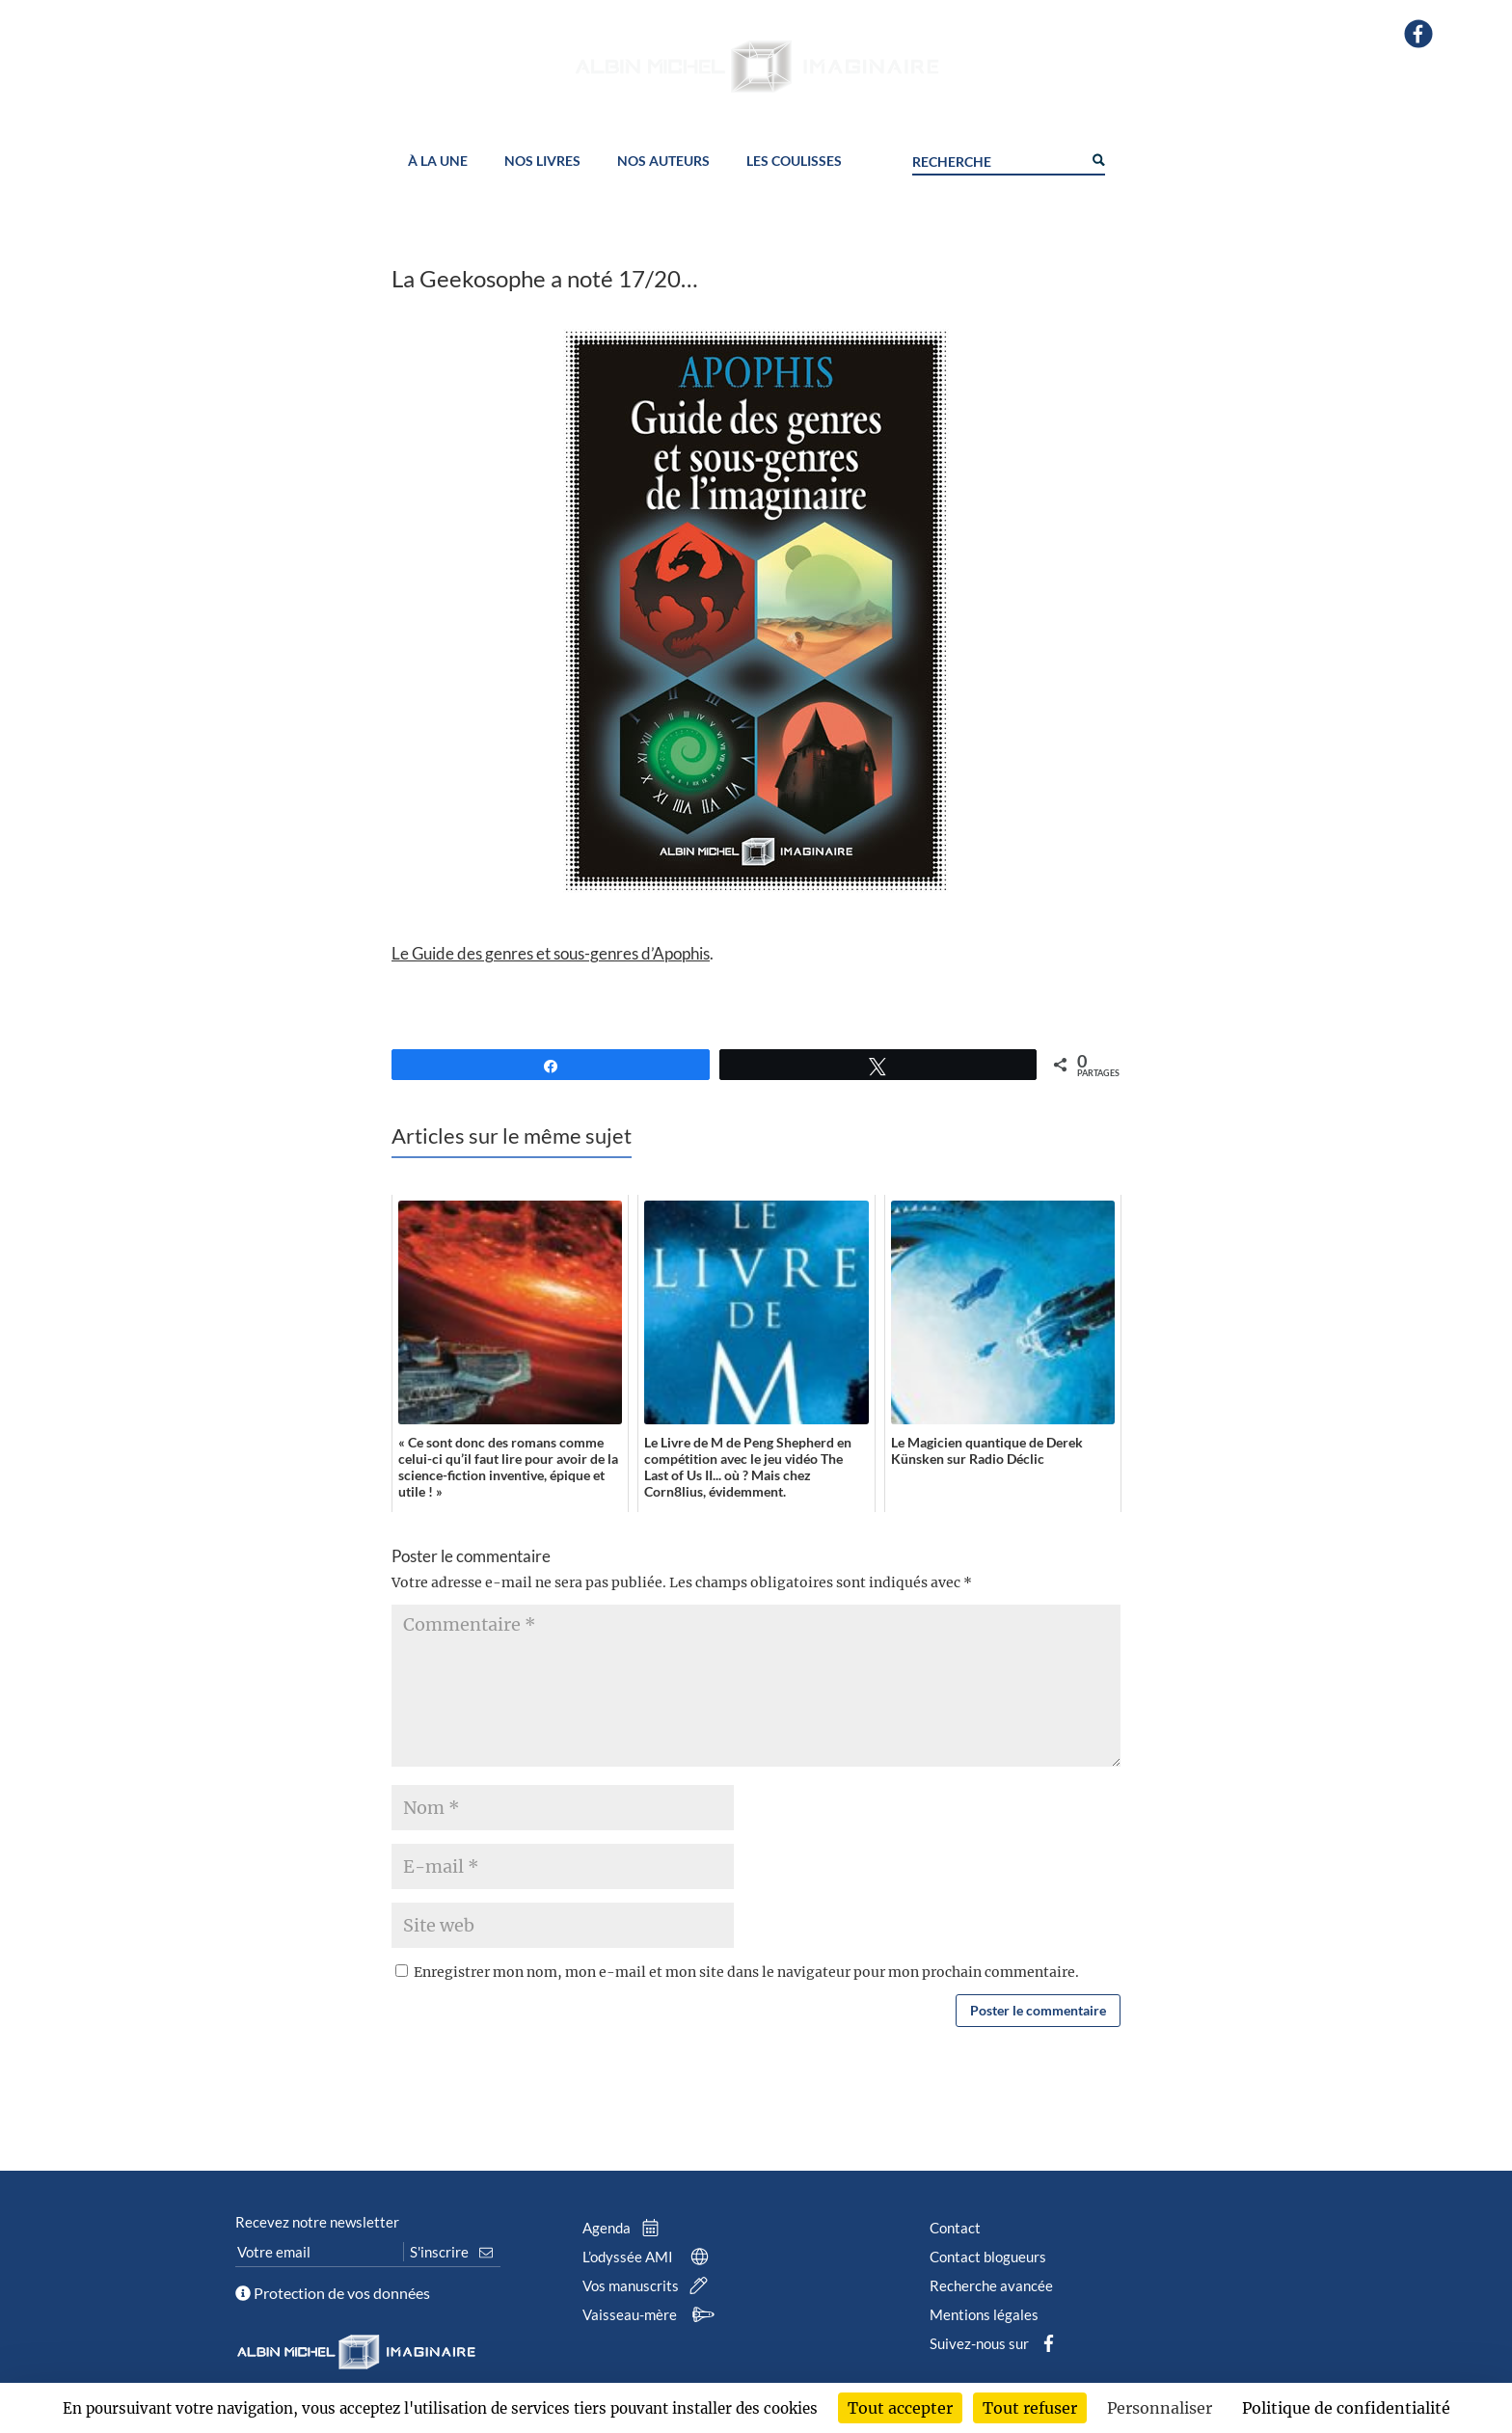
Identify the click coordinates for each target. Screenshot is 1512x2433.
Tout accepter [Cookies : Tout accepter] (900, 2408)
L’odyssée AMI (649, 2256)
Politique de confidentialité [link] (1346, 2408)
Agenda (624, 2227)
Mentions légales (984, 2314)
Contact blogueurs (988, 2256)
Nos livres (542, 161)
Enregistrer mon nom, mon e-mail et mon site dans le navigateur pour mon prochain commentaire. (746, 1972)
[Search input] (997, 159)
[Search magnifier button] (1097, 158)
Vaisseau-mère (651, 2314)
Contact (955, 2227)
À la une (438, 161)
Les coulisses (794, 161)
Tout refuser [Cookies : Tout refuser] (1030, 2408)
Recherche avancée (991, 2285)
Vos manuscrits (649, 2285)
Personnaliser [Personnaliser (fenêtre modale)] (1159, 2408)
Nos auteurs (663, 161)
